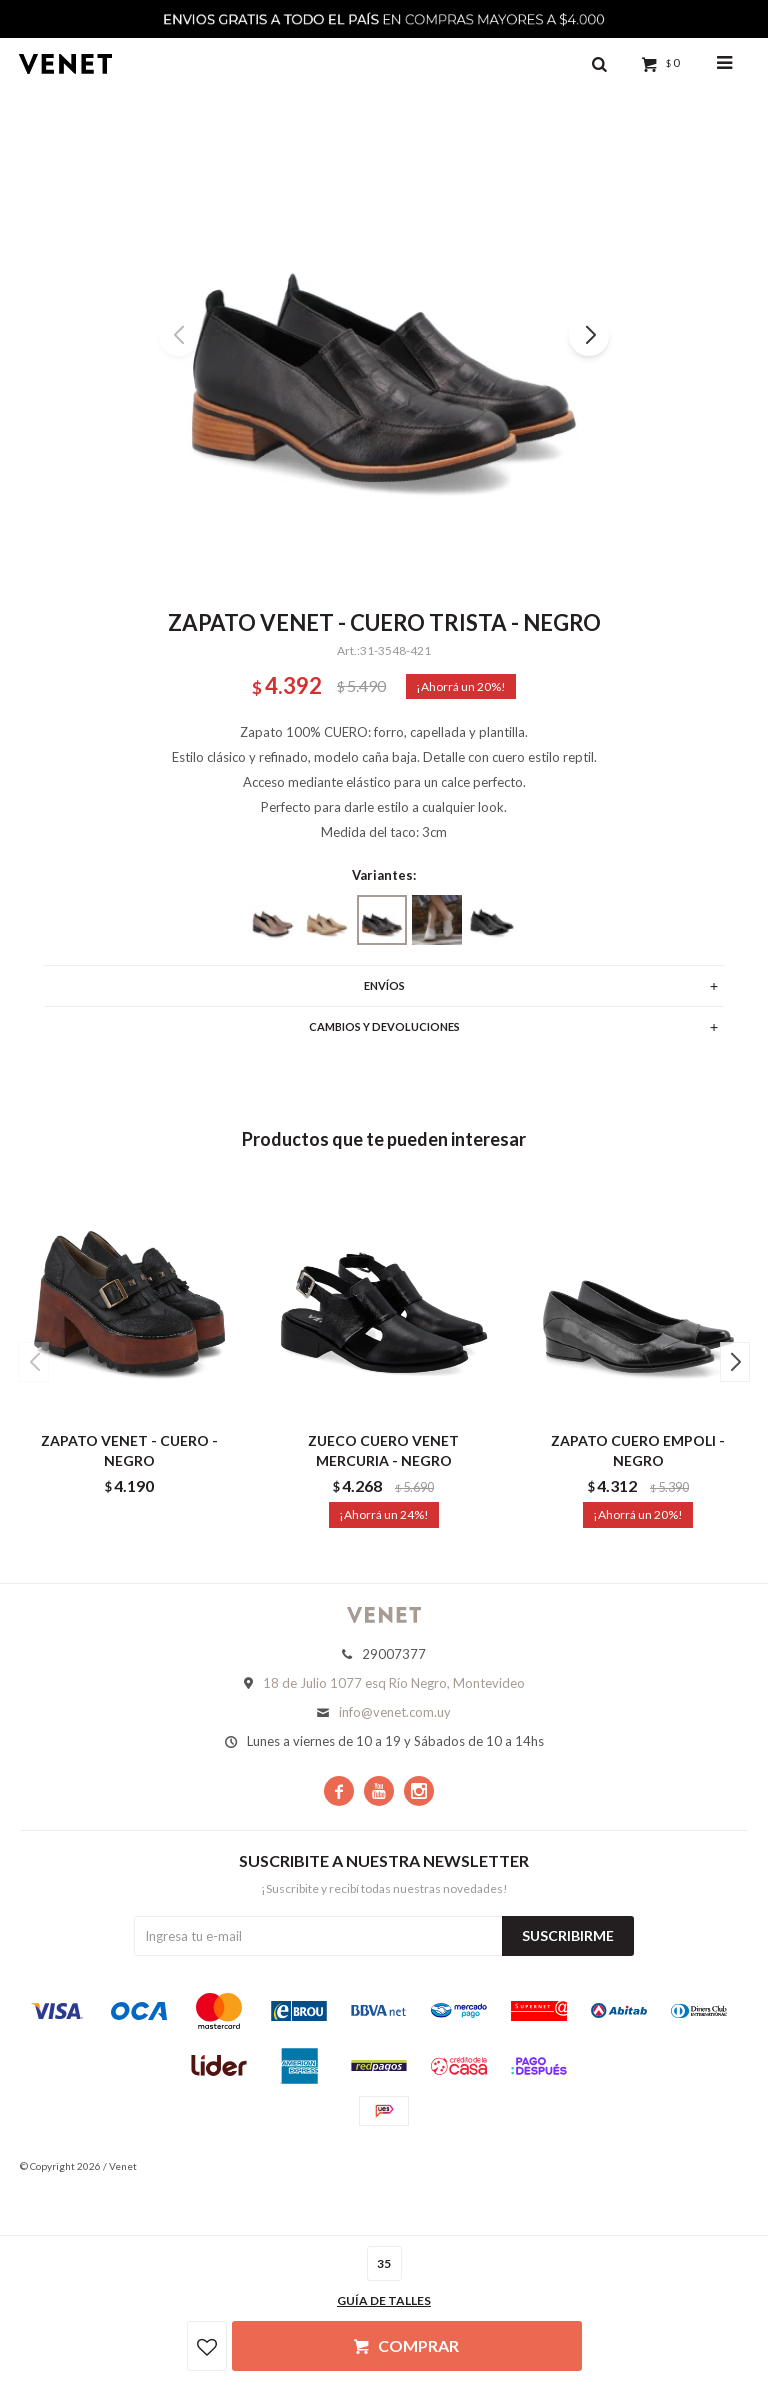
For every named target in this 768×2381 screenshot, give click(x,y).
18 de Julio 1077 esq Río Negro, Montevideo (394, 1683)
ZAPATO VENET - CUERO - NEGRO (129, 1450)
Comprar (418, 2345)
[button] (589, 336)
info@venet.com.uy (395, 1712)
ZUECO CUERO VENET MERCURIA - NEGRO (383, 1450)
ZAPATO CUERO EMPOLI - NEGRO (638, 1450)
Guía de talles (384, 2300)
